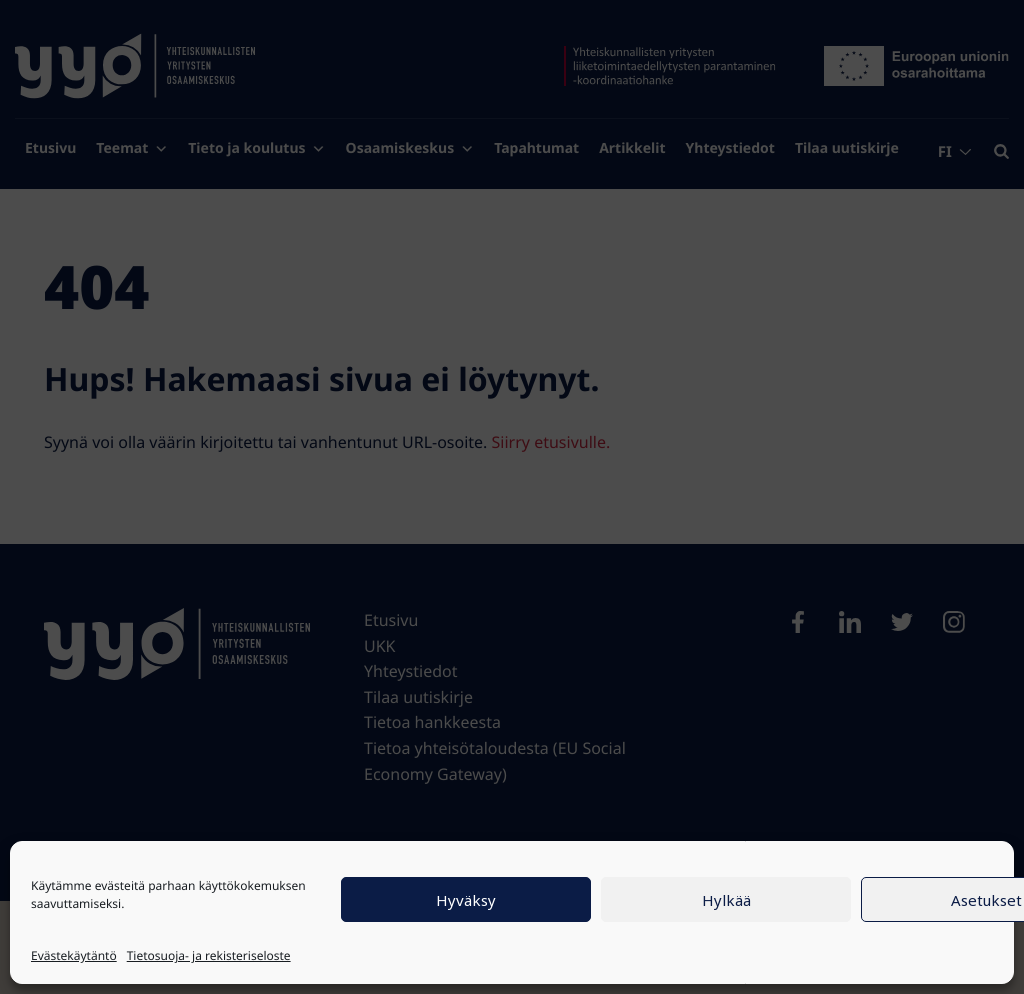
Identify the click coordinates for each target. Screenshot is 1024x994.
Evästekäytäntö (74, 955)
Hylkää (726, 900)
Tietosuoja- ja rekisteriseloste (209, 955)
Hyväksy (466, 900)
